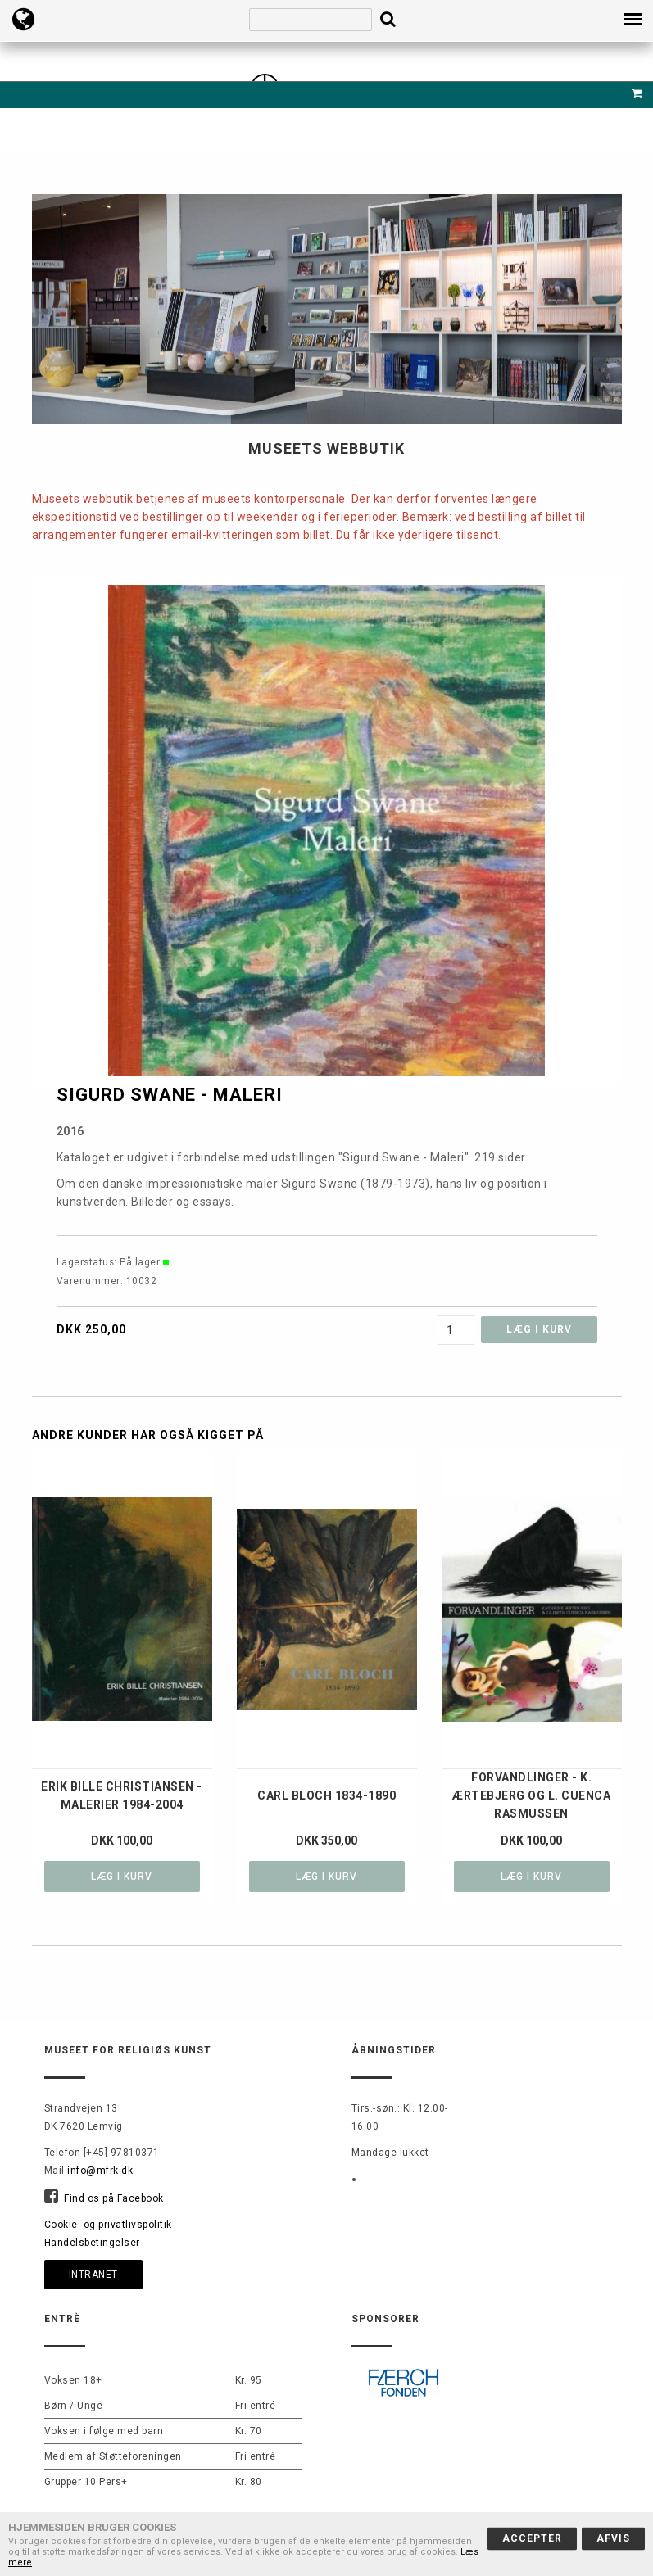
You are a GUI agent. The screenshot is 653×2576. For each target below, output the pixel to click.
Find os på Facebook (114, 2198)
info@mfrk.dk (100, 2170)
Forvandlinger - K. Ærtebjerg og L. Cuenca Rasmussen (531, 1795)
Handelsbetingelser (92, 2242)
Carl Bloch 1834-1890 (326, 1795)
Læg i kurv (121, 1876)
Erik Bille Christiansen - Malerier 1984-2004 (121, 1795)
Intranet (93, 2274)
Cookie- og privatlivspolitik (108, 2224)
